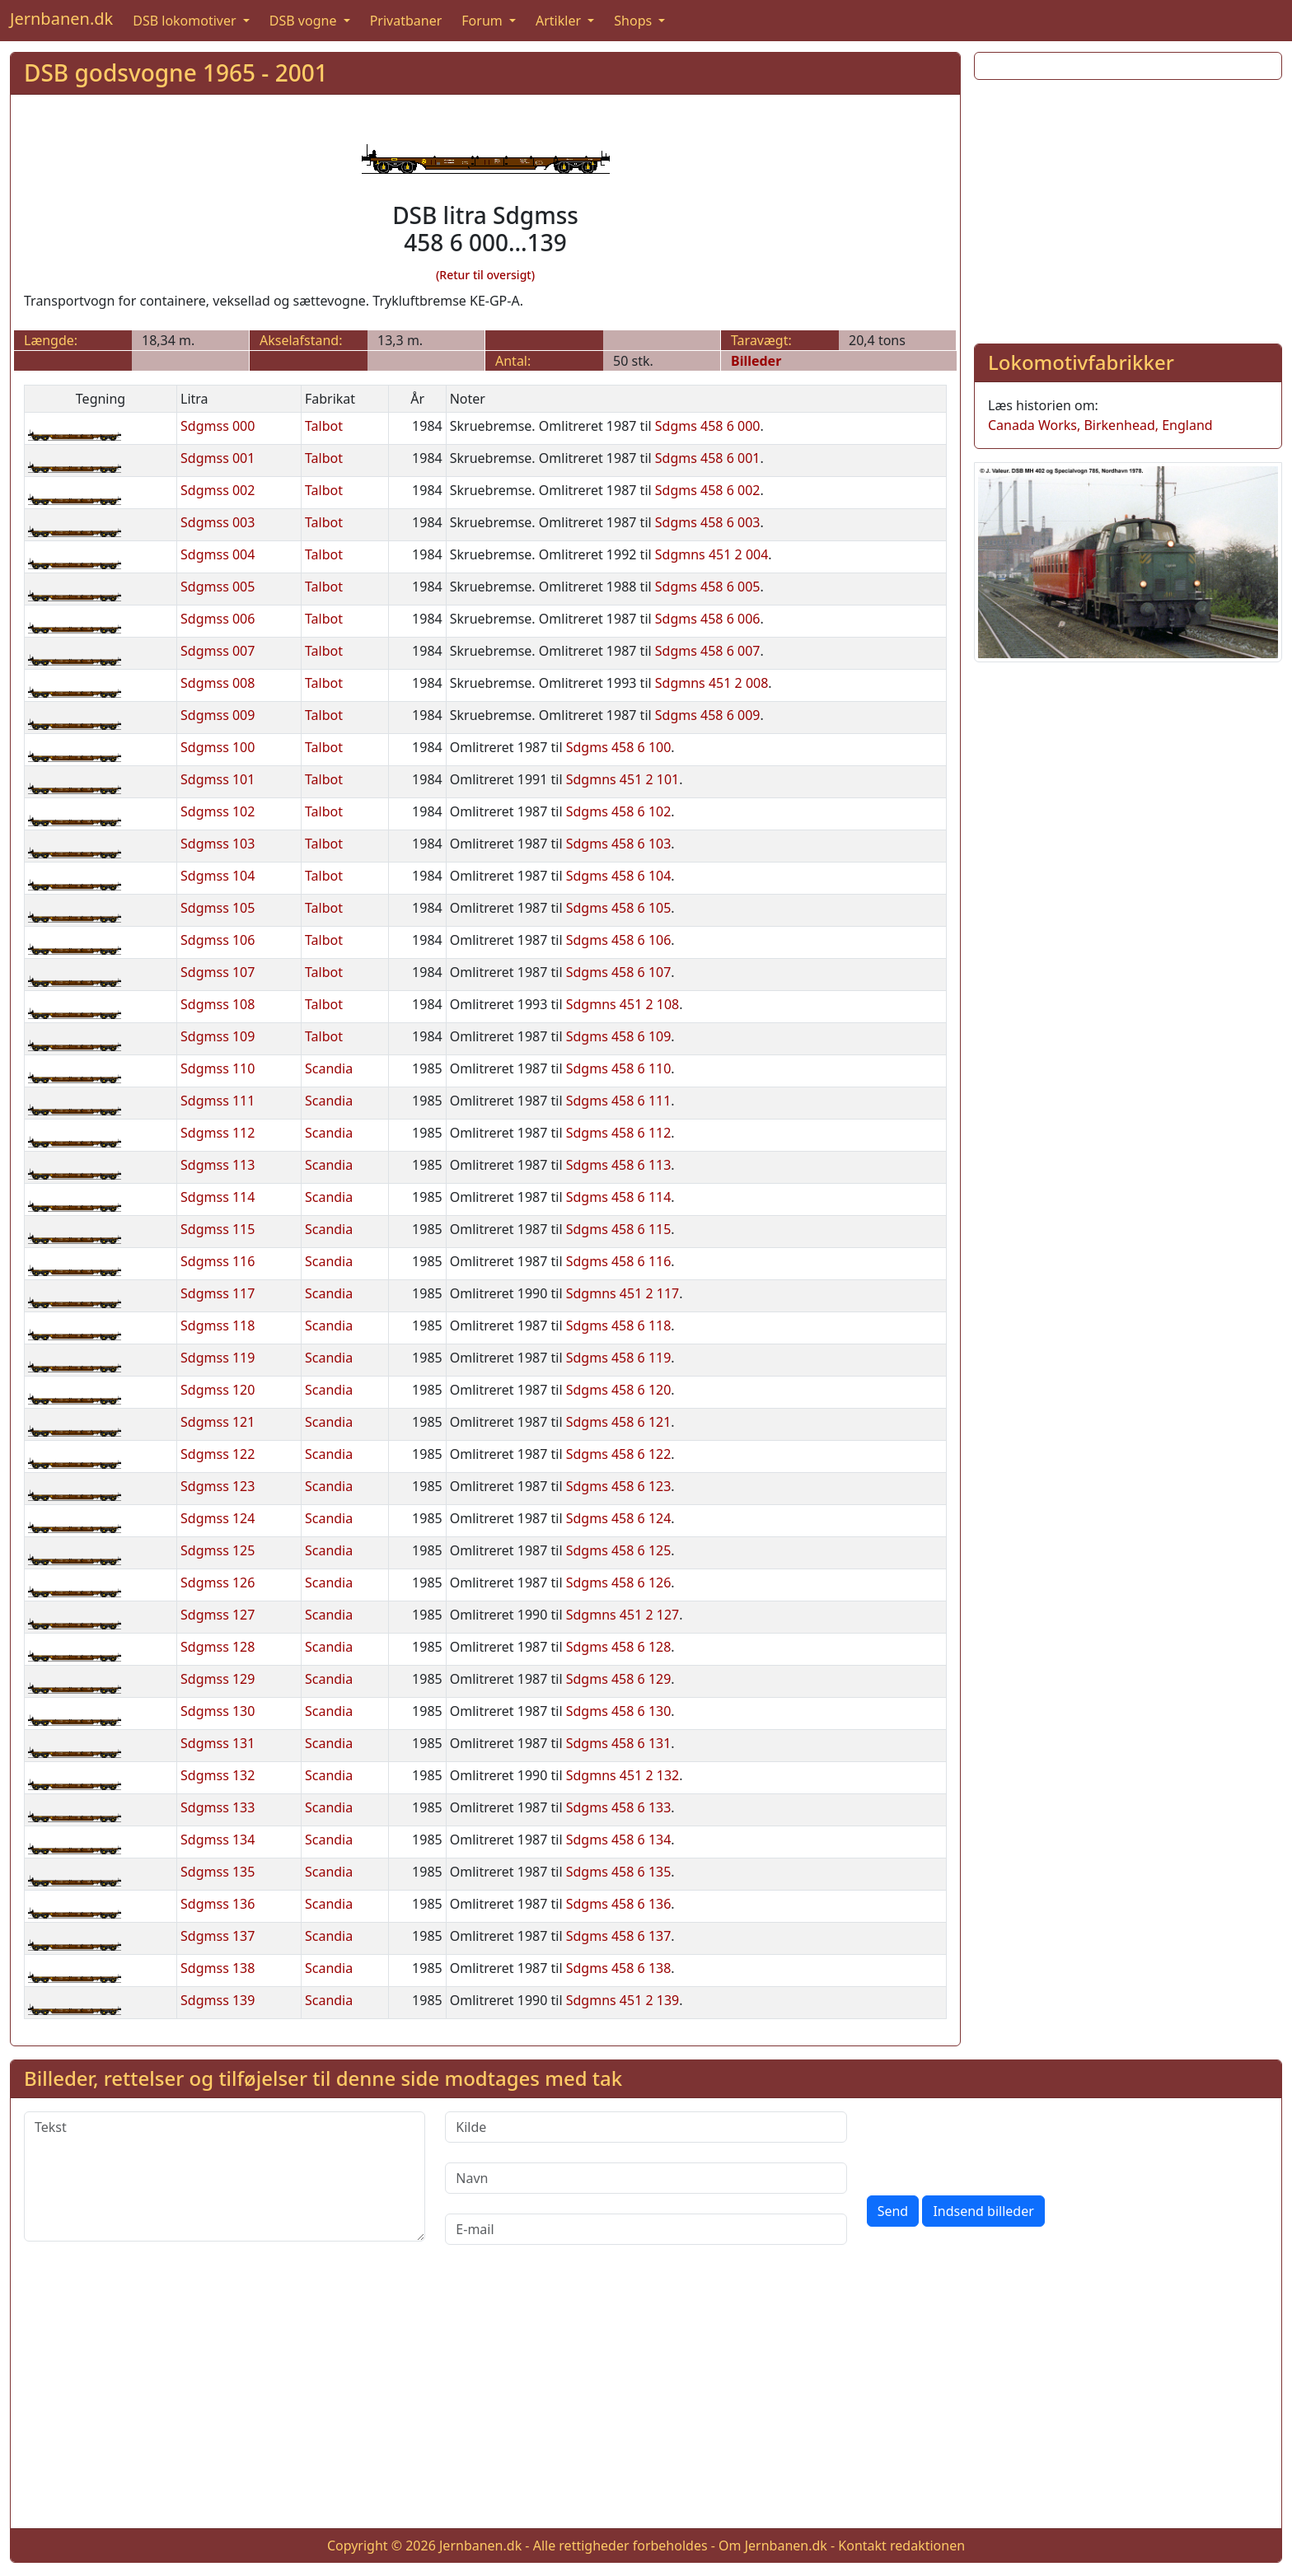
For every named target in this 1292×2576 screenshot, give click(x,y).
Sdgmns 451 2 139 (623, 2000)
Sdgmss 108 (217, 1004)
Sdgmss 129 (217, 1679)
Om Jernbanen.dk (773, 2545)
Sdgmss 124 (217, 1518)
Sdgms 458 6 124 (619, 1518)
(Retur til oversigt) (485, 275)
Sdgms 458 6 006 (708, 619)
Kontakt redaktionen (901, 2545)
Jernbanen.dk (61, 18)
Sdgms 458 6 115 (619, 1229)
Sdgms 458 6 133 (619, 1807)
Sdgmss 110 (217, 1068)
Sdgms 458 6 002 (708, 490)
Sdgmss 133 (217, 1807)
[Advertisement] (1128, 208)
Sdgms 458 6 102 (619, 811)
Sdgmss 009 (217, 715)
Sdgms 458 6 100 (619, 747)
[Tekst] (224, 2176)
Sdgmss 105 (217, 908)
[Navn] (645, 2178)
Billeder (756, 361)
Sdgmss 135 (217, 1872)
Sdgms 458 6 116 (619, 1261)
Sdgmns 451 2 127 (623, 1615)
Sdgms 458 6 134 (619, 1839)
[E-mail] (645, 2229)
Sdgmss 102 (217, 811)
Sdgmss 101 (217, 779)
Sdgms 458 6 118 (619, 1325)
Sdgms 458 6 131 (619, 1743)
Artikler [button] (560, 21)
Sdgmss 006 (217, 619)
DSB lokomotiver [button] (186, 21)
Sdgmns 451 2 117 (623, 1293)
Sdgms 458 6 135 (619, 1872)
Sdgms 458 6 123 (619, 1486)
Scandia (329, 1068)
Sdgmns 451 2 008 (712, 683)
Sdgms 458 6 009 (708, 715)
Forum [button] (483, 21)
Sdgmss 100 (217, 747)
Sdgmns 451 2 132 (623, 1775)
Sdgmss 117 (217, 1293)
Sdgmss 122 (217, 1454)
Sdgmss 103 (217, 844)
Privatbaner (406, 21)
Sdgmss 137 (217, 1936)
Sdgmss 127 (217, 1615)
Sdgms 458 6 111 (619, 1101)
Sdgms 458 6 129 (619, 1679)
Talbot (324, 426)
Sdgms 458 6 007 (708, 651)
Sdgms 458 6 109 (619, 1036)
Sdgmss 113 (217, 1165)
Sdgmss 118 (217, 1325)
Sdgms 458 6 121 (619, 1422)
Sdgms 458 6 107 (619, 972)
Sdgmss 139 (217, 2000)
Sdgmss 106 (217, 940)
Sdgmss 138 (217, 1968)
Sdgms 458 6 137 (619, 1936)
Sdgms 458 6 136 (619, 1904)
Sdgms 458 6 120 (619, 1390)
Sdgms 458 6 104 (619, 876)
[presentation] (992, 2143)
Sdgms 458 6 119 (619, 1358)
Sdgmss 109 (217, 1036)
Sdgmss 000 (217, 426)
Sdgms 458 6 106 (619, 940)
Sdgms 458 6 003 (708, 522)
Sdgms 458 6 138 (619, 1968)
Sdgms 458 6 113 (619, 1165)
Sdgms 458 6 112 (619, 1133)
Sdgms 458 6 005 (708, 586)
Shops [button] (634, 21)
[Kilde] (645, 2127)
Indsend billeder (983, 2211)
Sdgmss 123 (217, 1486)
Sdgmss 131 (217, 1743)
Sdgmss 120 (217, 1390)
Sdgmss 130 (217, 1711)
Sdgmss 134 (217, 1839)
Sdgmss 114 (217, 1197)
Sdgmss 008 (217, 683)
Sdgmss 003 (217, 522)
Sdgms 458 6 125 (619, 1550)
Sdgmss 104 (217, 876)
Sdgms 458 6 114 (619, 1197)
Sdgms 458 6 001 (708, 458)
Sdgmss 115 (217, 1229)
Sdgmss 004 (217, 554)
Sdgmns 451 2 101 (623, 779)
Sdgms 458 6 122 (619, 1454)
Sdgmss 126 (217, 1582)
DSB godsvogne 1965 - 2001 (176, 72)
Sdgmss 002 (217, 490)
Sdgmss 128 (217, 1647)
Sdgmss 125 (217, 1550)
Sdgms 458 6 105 (619, 908)
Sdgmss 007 (217, 651)
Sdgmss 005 (217, 586)
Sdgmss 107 (217, 972)
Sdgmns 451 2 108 (623, 1004)
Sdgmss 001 (217, 458)
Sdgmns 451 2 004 (712, 554)
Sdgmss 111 (217, 1101)
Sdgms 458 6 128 (619, 1647)
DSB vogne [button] (304, 21)
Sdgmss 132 (217, 1775)
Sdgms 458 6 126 (619, 1582)
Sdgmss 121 (217, 1422)
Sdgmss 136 (217, 1904)
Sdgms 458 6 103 (619, 844)
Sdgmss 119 (217, 1358)
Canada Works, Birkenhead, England (1100, 425)
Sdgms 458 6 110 (619, 1068)
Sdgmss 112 (217, 1133)
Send (893, 2211)
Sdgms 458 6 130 (619, 1711)
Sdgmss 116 (217, 1261)
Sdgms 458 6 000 (708, 426)
